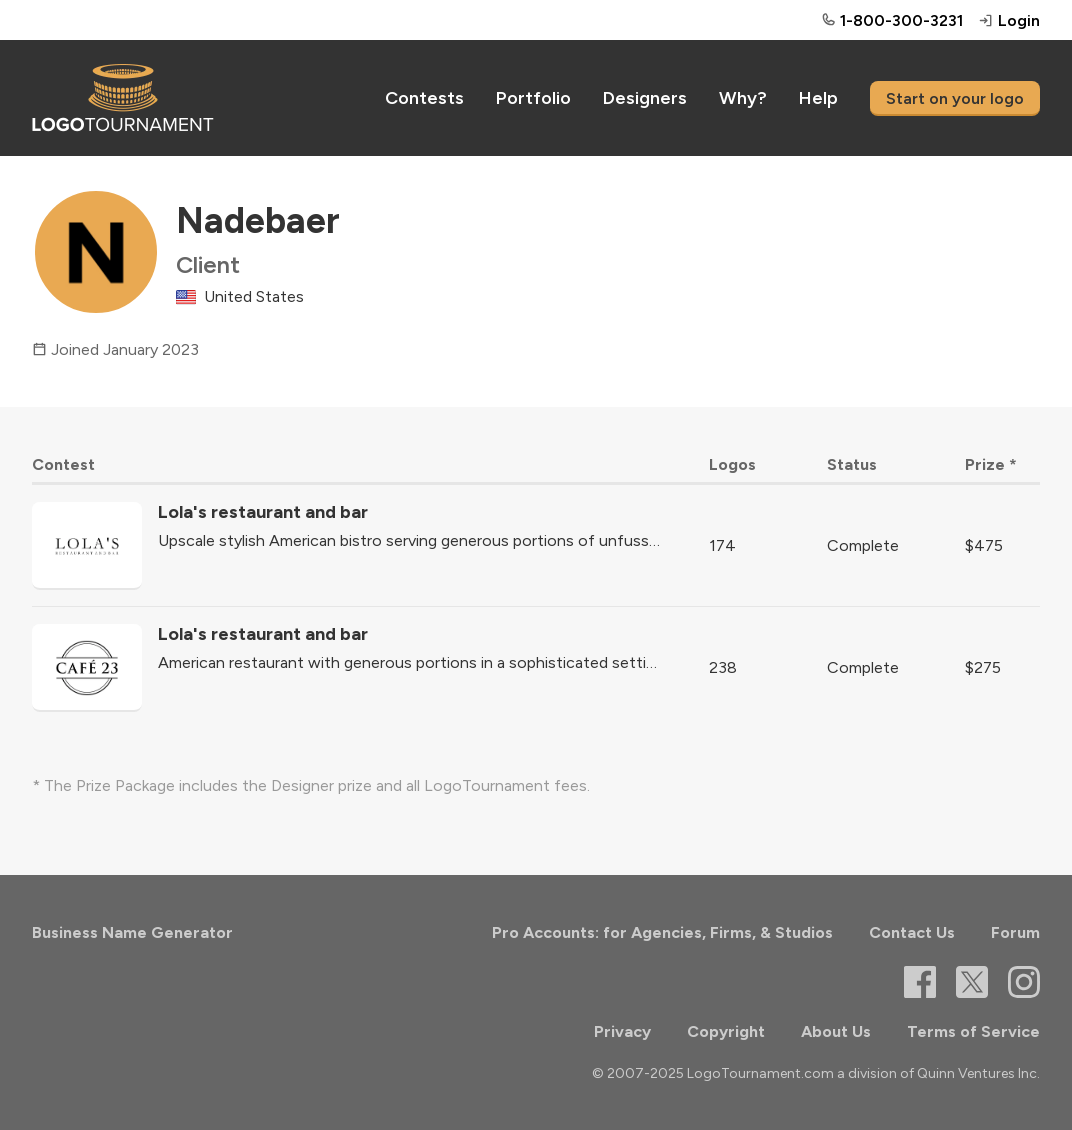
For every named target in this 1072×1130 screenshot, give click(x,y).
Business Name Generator (132, 932)
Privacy (622, 1031)
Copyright (726, 1031)
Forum (1015, 932)
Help (818, 98)
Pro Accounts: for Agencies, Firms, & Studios (662, 932)
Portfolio (533, 98)
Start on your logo (955, 98)
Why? (743, 98)
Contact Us (912, 932)
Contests (424, 98)
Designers (645, 98)
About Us (836, 1031)
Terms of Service (973, 1031)
